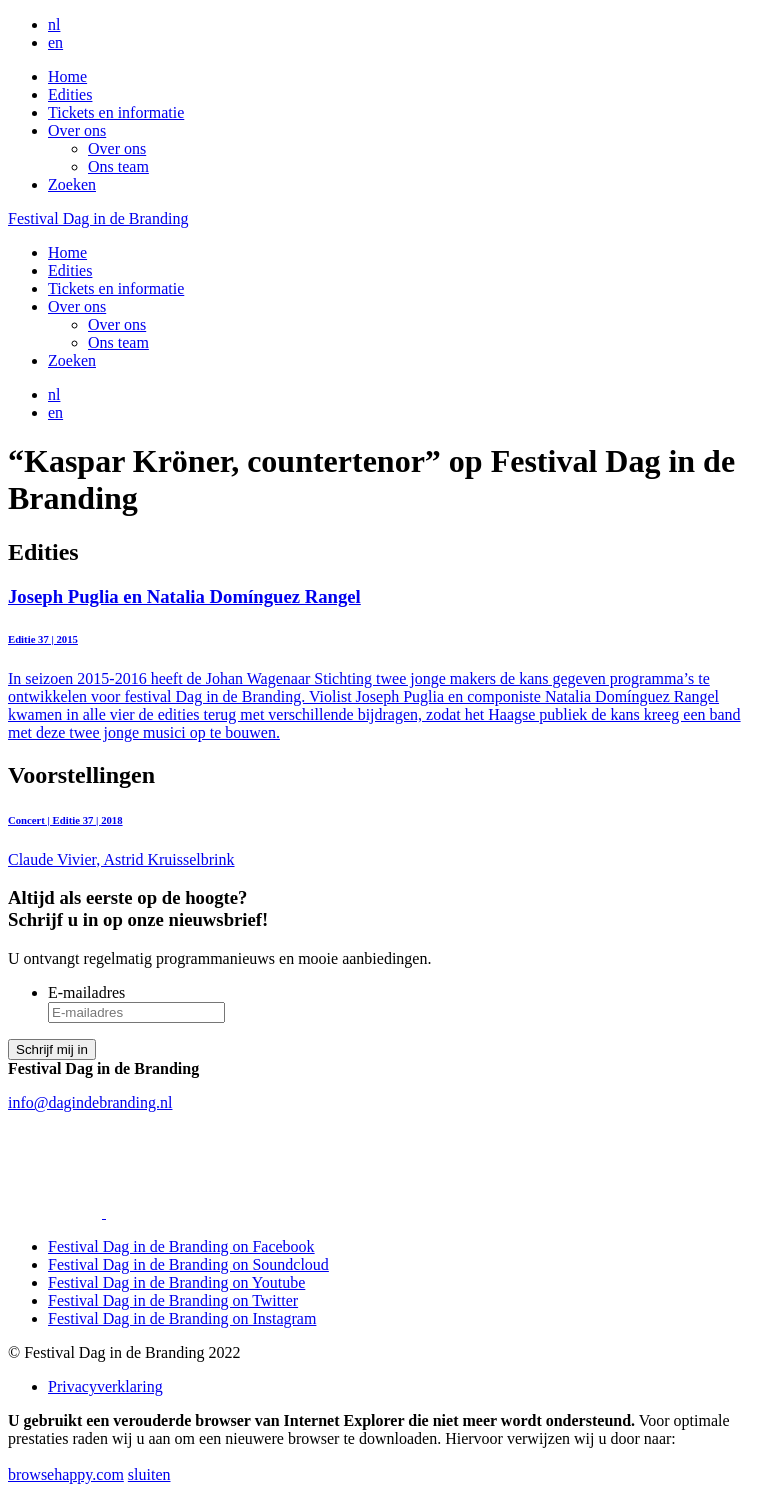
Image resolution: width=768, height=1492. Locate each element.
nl (54, 24)
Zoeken (72, 184)
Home (67, 76)
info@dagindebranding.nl (90, 1102)
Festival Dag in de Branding (98, 218)
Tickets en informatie (116, 112)
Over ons (77, 130)
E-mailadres (86, 992)
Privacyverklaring (105, 1386)
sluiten (149, 1474)
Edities (70, 94)
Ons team (118, 166)
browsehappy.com (66, 1474)
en (55, 42)
